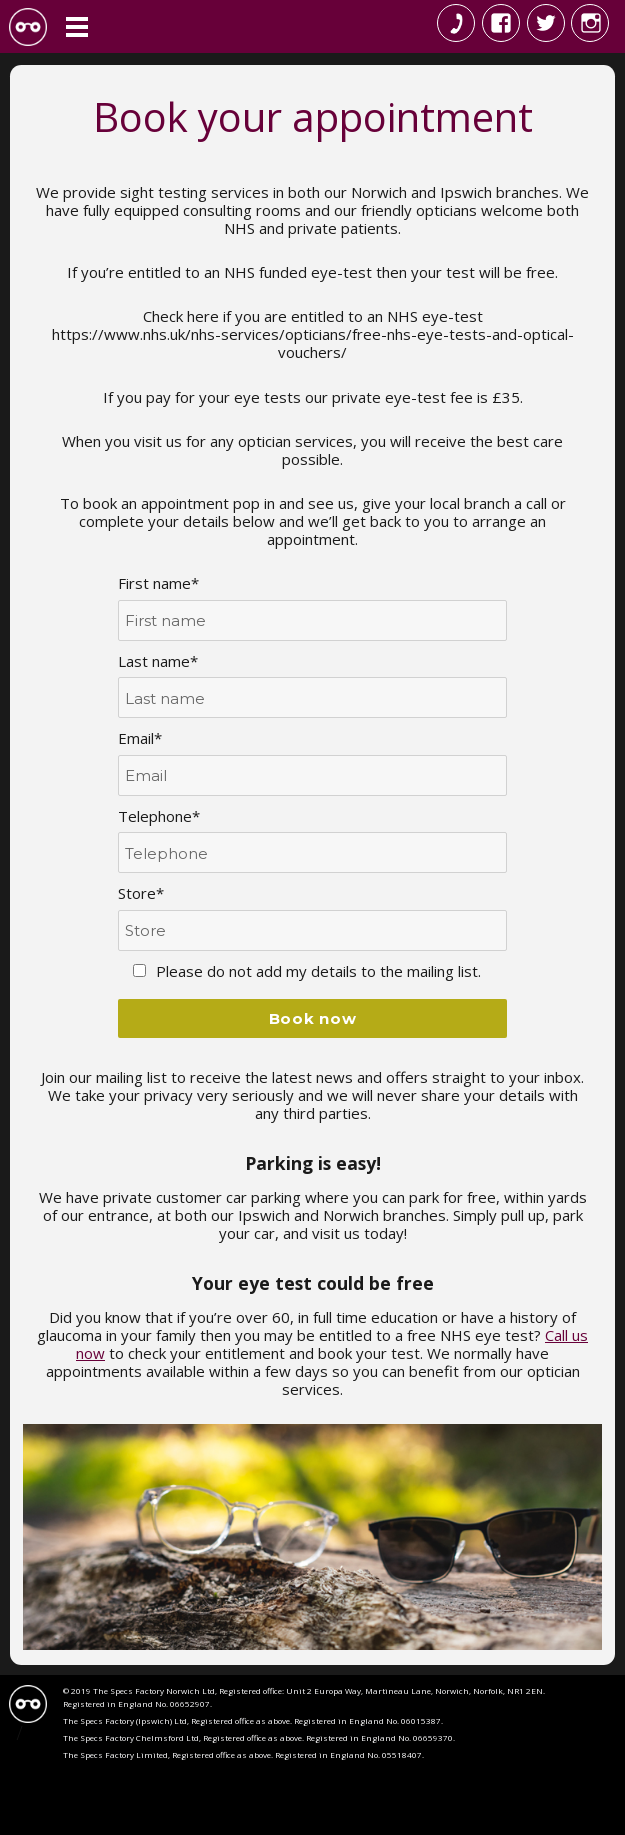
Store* (141, 893)
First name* (158, 583)
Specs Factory (28, 1704)
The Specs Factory (28, 27)
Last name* (158, 661)
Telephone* (159, 816)
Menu (77, 27)
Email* (140, 738)
